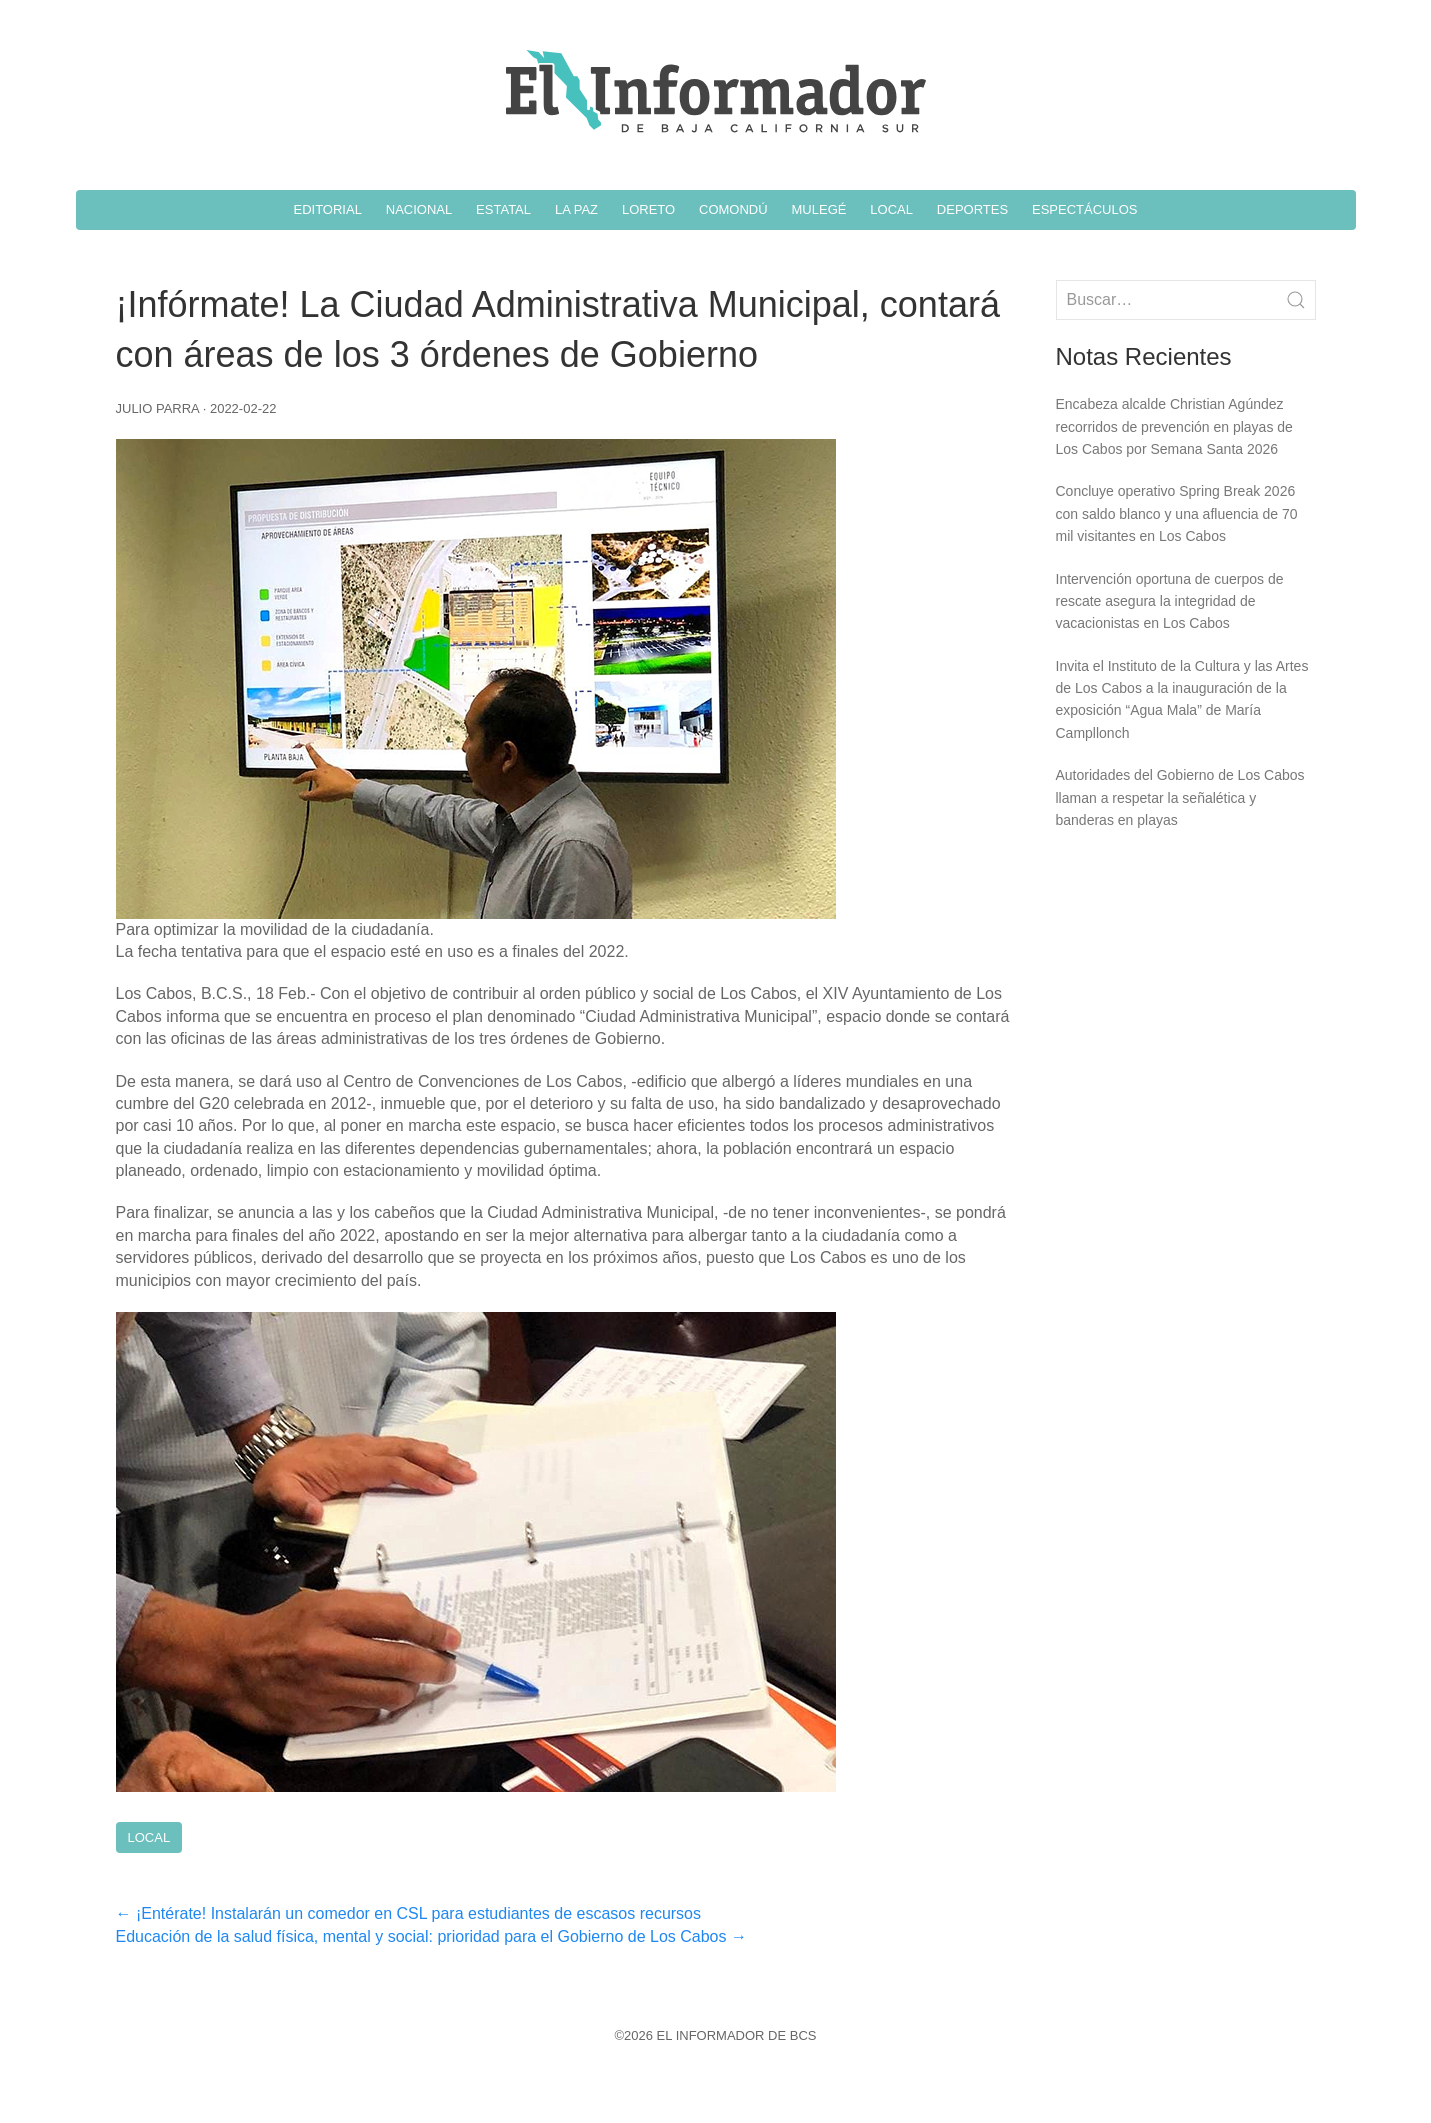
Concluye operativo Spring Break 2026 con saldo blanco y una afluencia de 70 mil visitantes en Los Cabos (1177, 513)
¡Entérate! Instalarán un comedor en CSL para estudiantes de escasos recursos (409, 1913)
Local (149, 1837)
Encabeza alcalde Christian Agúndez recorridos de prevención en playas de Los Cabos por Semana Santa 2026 (1174, 426)
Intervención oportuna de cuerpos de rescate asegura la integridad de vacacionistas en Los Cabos (1170, 601)
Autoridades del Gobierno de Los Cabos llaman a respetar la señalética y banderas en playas (1180, 797)
